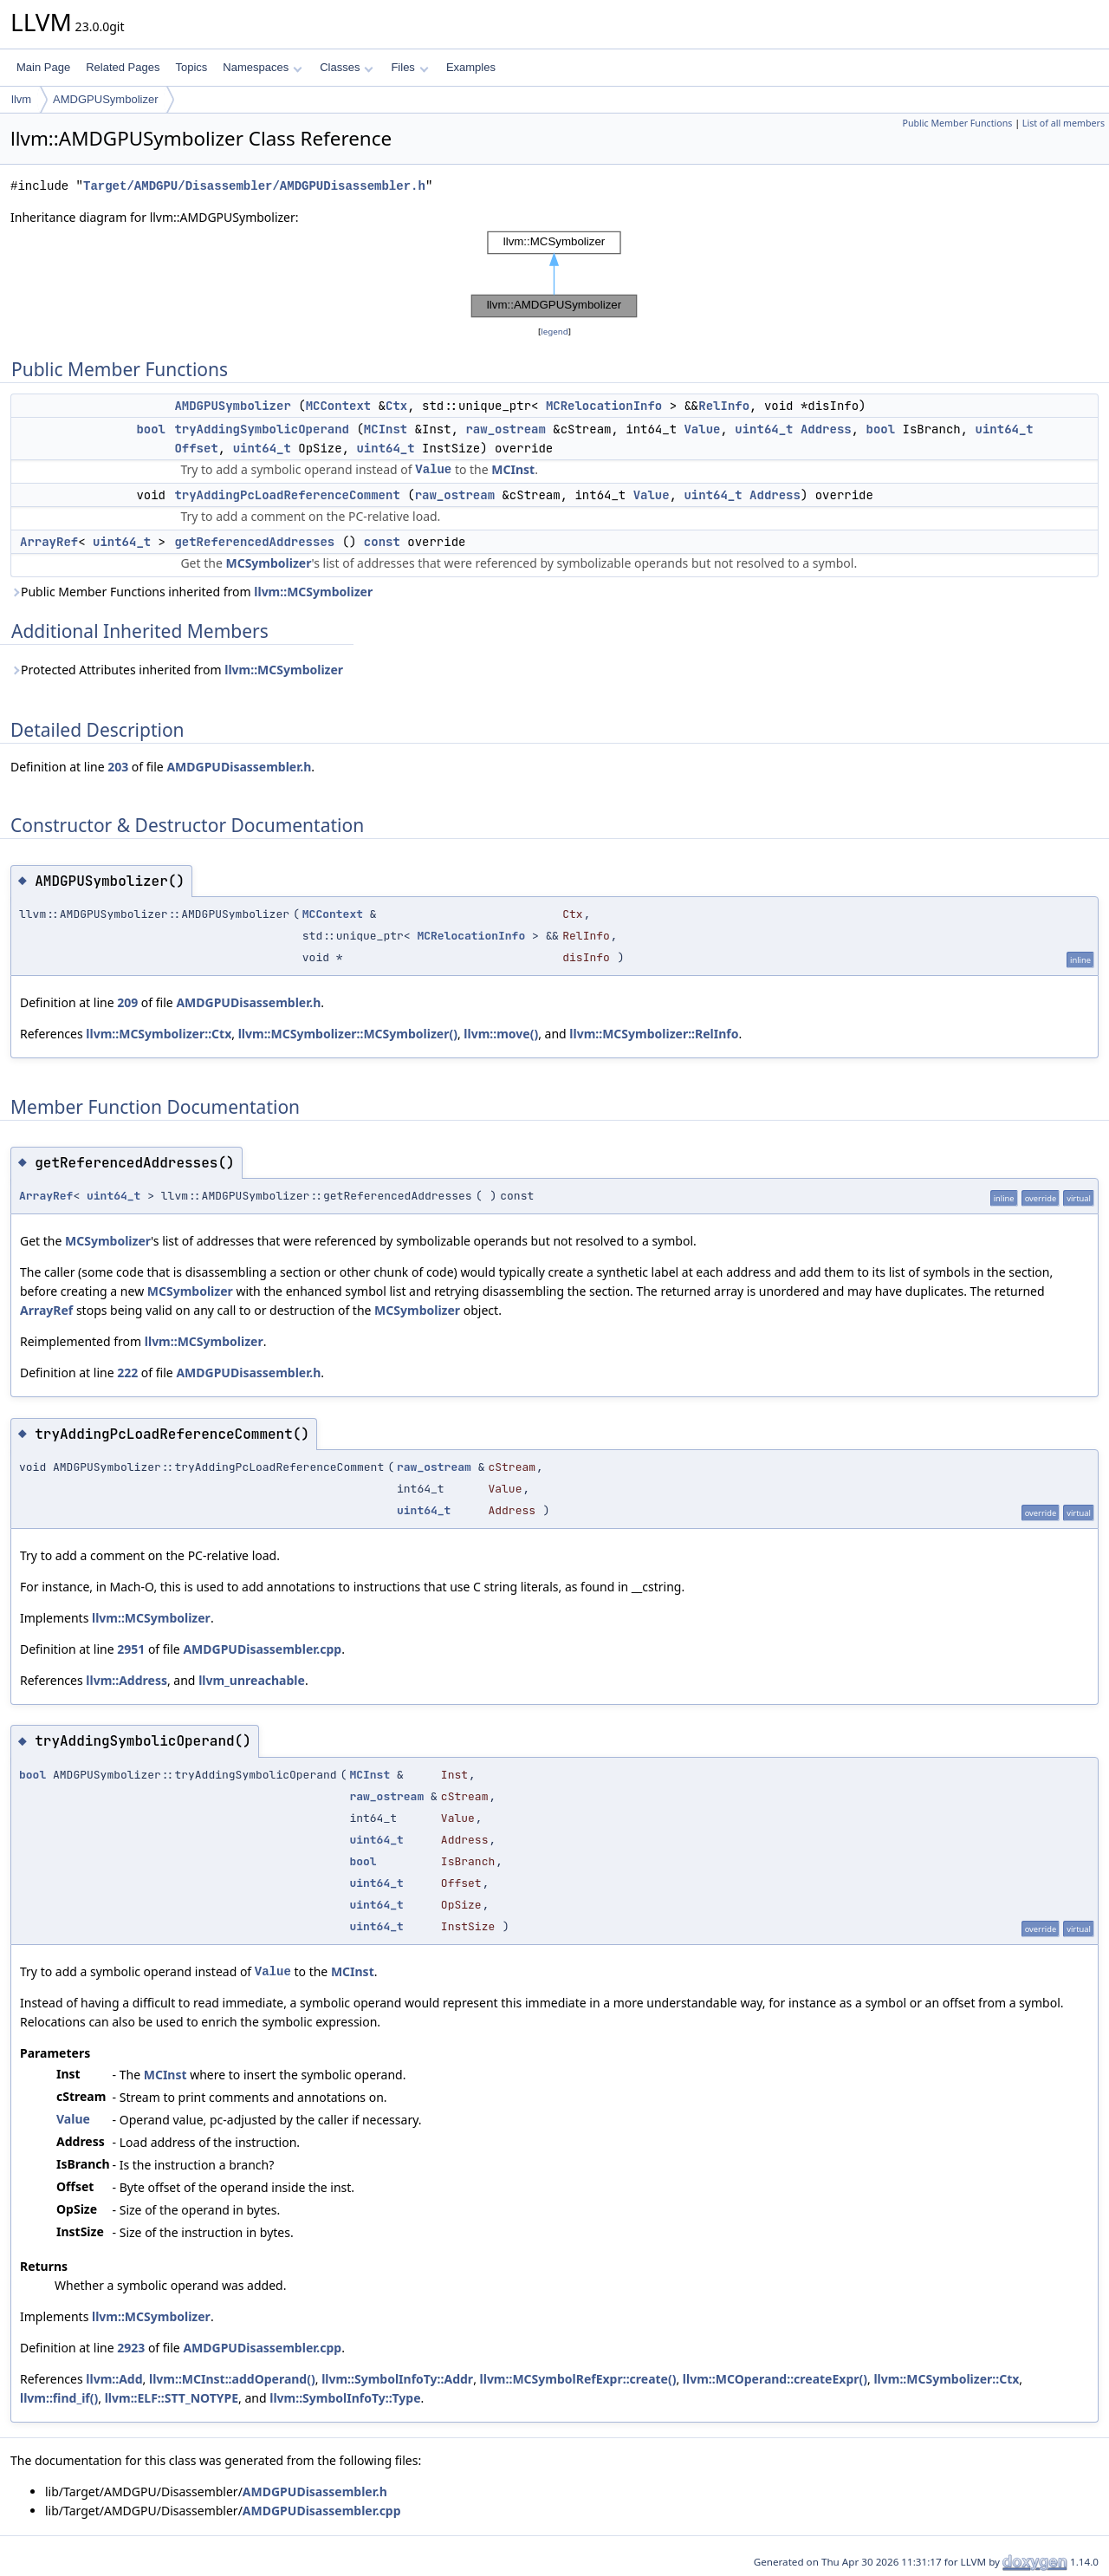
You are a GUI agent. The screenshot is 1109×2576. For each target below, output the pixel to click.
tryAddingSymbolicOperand (261, 429)
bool (150, 429)
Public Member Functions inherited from (191, 591)
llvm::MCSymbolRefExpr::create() (578, 2379)
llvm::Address (126, 1680)
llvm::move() (501, 1033)
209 (127, 1002)
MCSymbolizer (268, 563)
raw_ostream (505, 429)
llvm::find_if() (59, 2398)
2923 (131, 2347)
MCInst (385, 429)
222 (127, 1372)
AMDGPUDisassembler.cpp (262, 1649)
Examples (471, 67)
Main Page (43, 67)
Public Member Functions (957, 123)
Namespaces (262, 67)
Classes (346, 67)
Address (826, 429)
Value (702, 429)
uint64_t (764, 429)
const (382, 542)
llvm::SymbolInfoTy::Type (344, 2398)
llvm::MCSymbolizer (313, 591)
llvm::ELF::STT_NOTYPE (171, 2398)
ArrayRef (49, 542)
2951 (131, 1649)
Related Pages (122, 67)
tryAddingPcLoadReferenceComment (286, 495)
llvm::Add (114, 2379)
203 (117, 766)
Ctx (396, 405)
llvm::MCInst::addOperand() (232, 2379)
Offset (195, 448)
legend (554, 331)
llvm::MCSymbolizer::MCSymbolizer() (347, 1033)
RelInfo (723, 405)
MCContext (339, 405)
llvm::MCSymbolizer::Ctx (158, 1033)
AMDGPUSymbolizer (105, 99)
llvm (21, 99)
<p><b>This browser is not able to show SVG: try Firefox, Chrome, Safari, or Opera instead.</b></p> (554, 274)
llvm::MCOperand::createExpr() (775, 2379)
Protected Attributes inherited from (176, 669)
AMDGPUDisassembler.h (238, 766)
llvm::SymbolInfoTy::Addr (397, 2379)
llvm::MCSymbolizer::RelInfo (653, 1033)
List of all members (1063, 123)
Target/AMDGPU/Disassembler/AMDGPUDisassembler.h (254, 186)
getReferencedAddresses (254, 542)
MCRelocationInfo (604, 405)
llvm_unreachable (251, 1680)
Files (409, 67)
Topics (191, 67)
